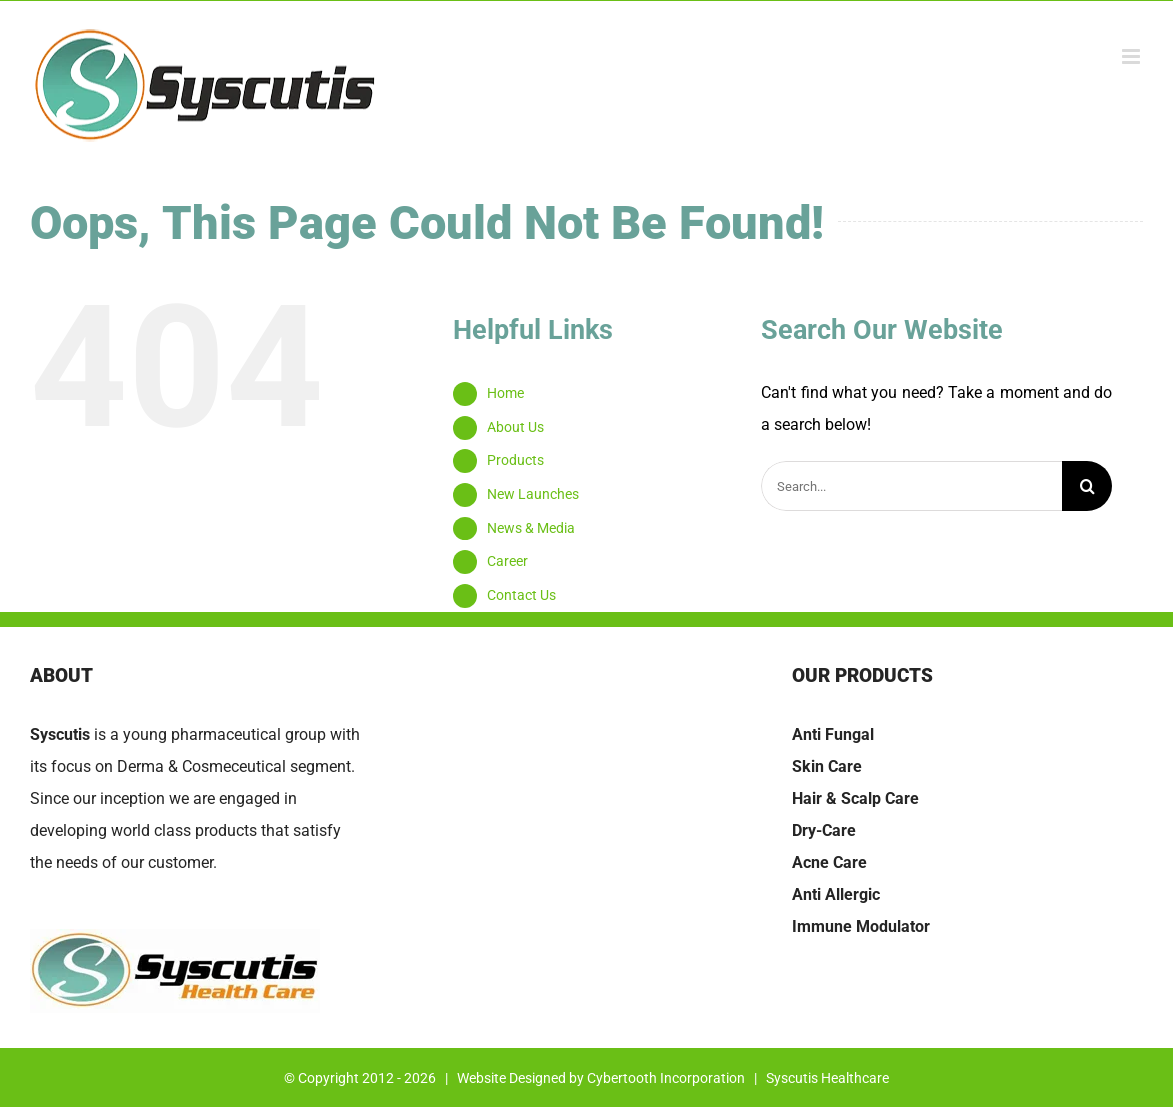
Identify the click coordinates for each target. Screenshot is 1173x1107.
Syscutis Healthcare (827, 1078)
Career (507, 561)
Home (505, 393)
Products (515, 460)
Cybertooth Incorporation (666, 1078)
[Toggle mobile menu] (1132, 56)
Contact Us (521, 595)
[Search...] (911, 486)
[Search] (1087, 486)
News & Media (531, 528)
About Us (515, 427)
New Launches (533, 494)
